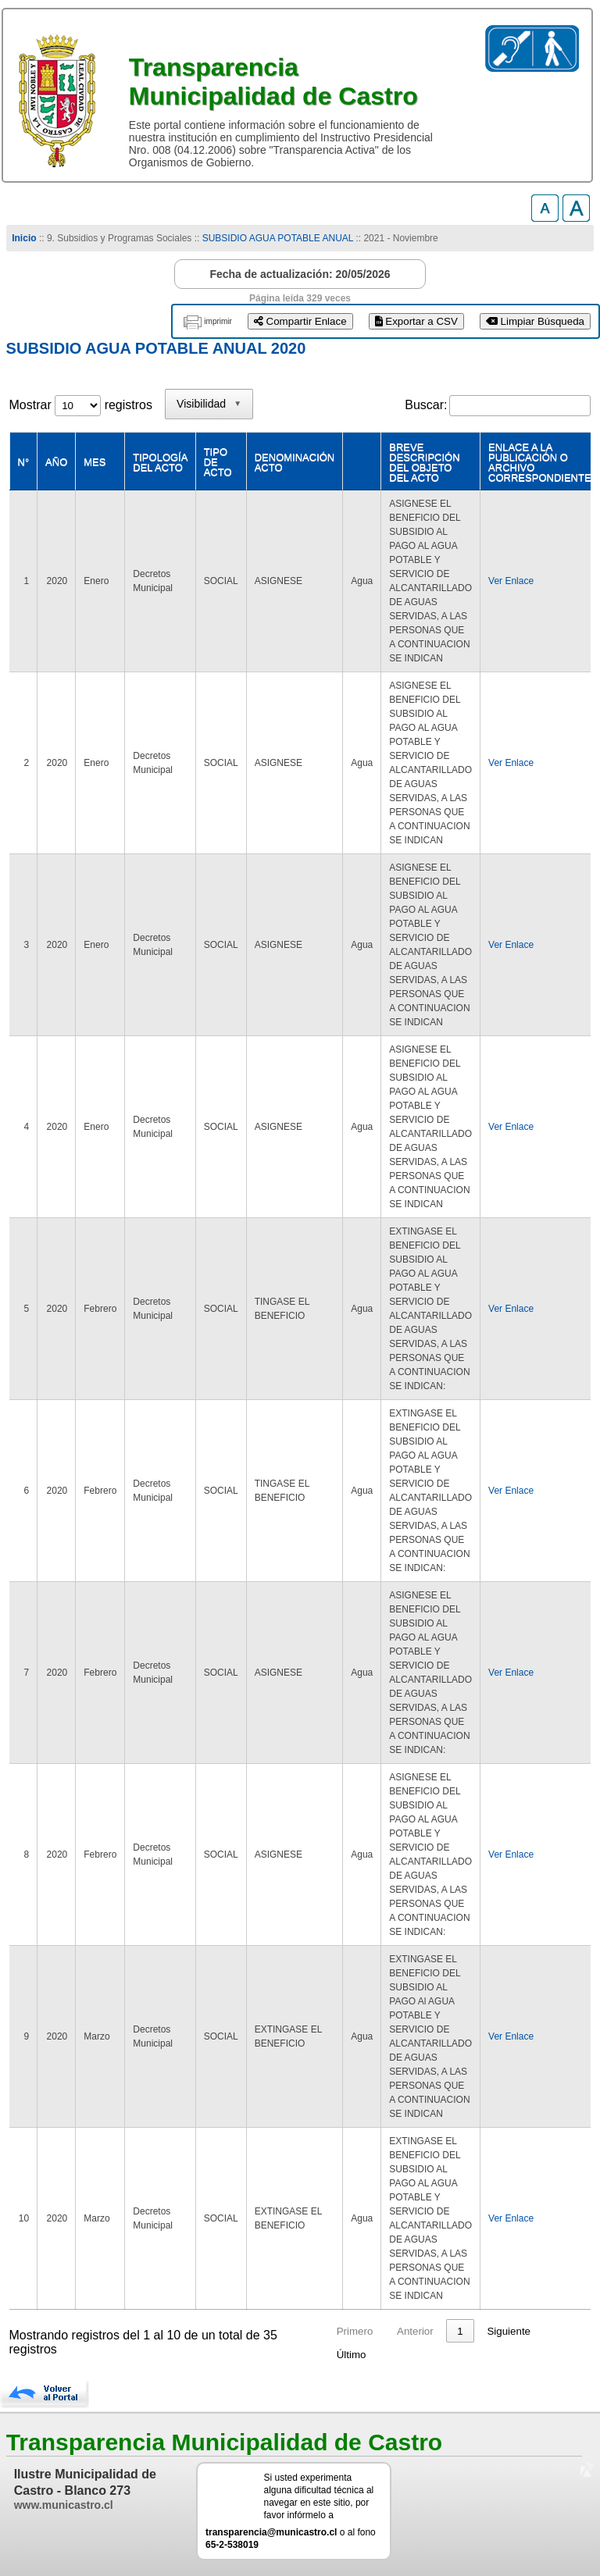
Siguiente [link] (508, 2331)
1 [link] (459, 2331)
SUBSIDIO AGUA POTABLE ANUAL (277, 238)
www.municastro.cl (63, 2505)
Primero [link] (355, 2331)
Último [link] (351, 2354)
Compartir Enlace (300, 321)
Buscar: (426, 405)
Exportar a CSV (416, 321)
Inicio (24, 238)
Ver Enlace (511, 580)
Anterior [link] (415, 2331)
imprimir (218, 321)
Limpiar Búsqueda (535, 321)
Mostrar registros (80, 405)
